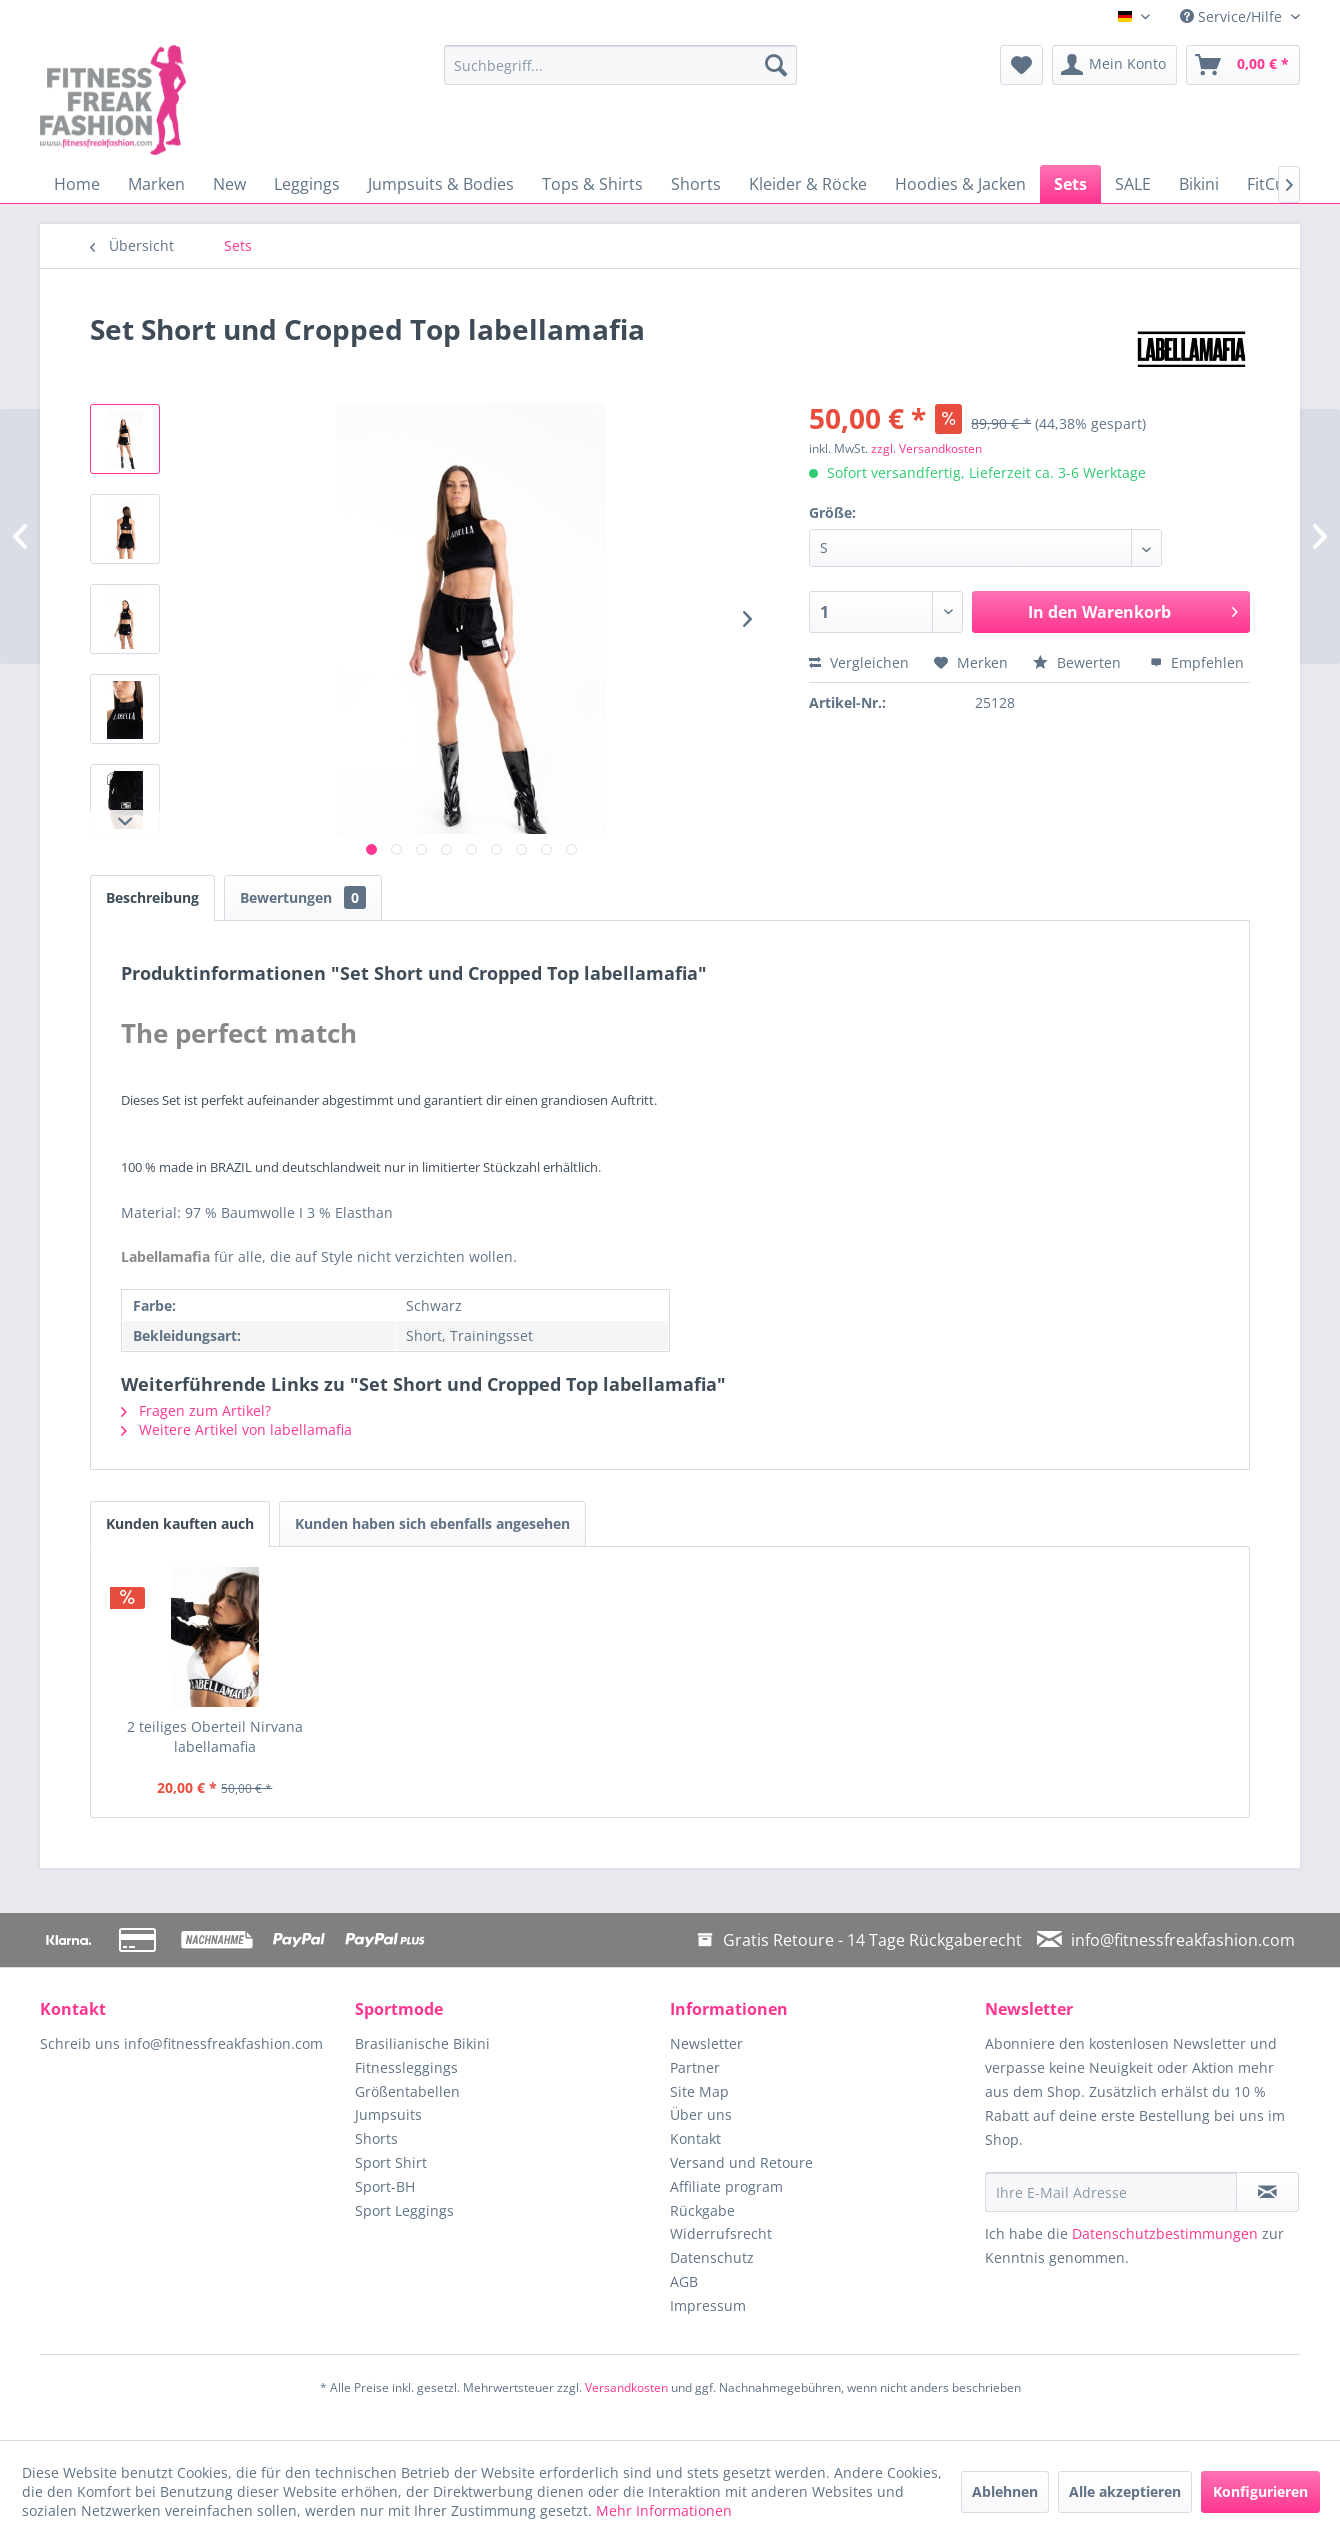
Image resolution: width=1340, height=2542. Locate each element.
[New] (229, 184)
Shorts (376, 2138)
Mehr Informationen (664, 2510)
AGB (684, 2281)
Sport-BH (385, 2186)
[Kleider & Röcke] (808, 184)
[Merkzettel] (1021, 65)
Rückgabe (702, 2210)
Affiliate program (726, 2186)
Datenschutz (712, 2257)
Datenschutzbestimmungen (1165, 2233)
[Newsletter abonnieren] (1267, 2192)
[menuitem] (620, 65)
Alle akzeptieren (1125, 2491)
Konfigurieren (1260, 2491)
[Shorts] (696, 184)
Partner (695, 2067)
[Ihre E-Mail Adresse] (1111, 2192)
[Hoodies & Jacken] (960, 184)
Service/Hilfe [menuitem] (1233, 16)
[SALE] (1133, 184)
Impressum (708, 2305)
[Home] (77, 184)
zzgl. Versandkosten (926, 448)
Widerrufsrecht (721, 2233)
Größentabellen (407, 2091)
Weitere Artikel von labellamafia (236, 1429)
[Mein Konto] (1114, 65)
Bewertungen (303, 897)
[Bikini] (1199, 184)
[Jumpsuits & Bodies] (441, 184)
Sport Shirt (391, 2162)
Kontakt (695, 2138)
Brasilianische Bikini (422, 2043)
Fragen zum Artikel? (196, 1410)
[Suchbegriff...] (620, 65)
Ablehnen (1005, 2491)
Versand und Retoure (741, 2162)
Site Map (699, 2091)
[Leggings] (307, 184)
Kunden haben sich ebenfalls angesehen (432, 1523)
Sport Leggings (404, 2210)
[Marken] (156, 184)
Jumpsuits (388, 2114)
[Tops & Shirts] (592, 184)
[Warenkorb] (1243, 65)
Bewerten (1079, 662)
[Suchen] (776, 65)
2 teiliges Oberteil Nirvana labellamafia (215, 1736)
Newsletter (706, 2043)
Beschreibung (152, 897)
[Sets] (1070, 184)
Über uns (701, 2114)
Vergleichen (859, 662)
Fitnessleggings (406, 2067)
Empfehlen (1197, 662)
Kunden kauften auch (180, 1523)
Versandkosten (626, 2387)
